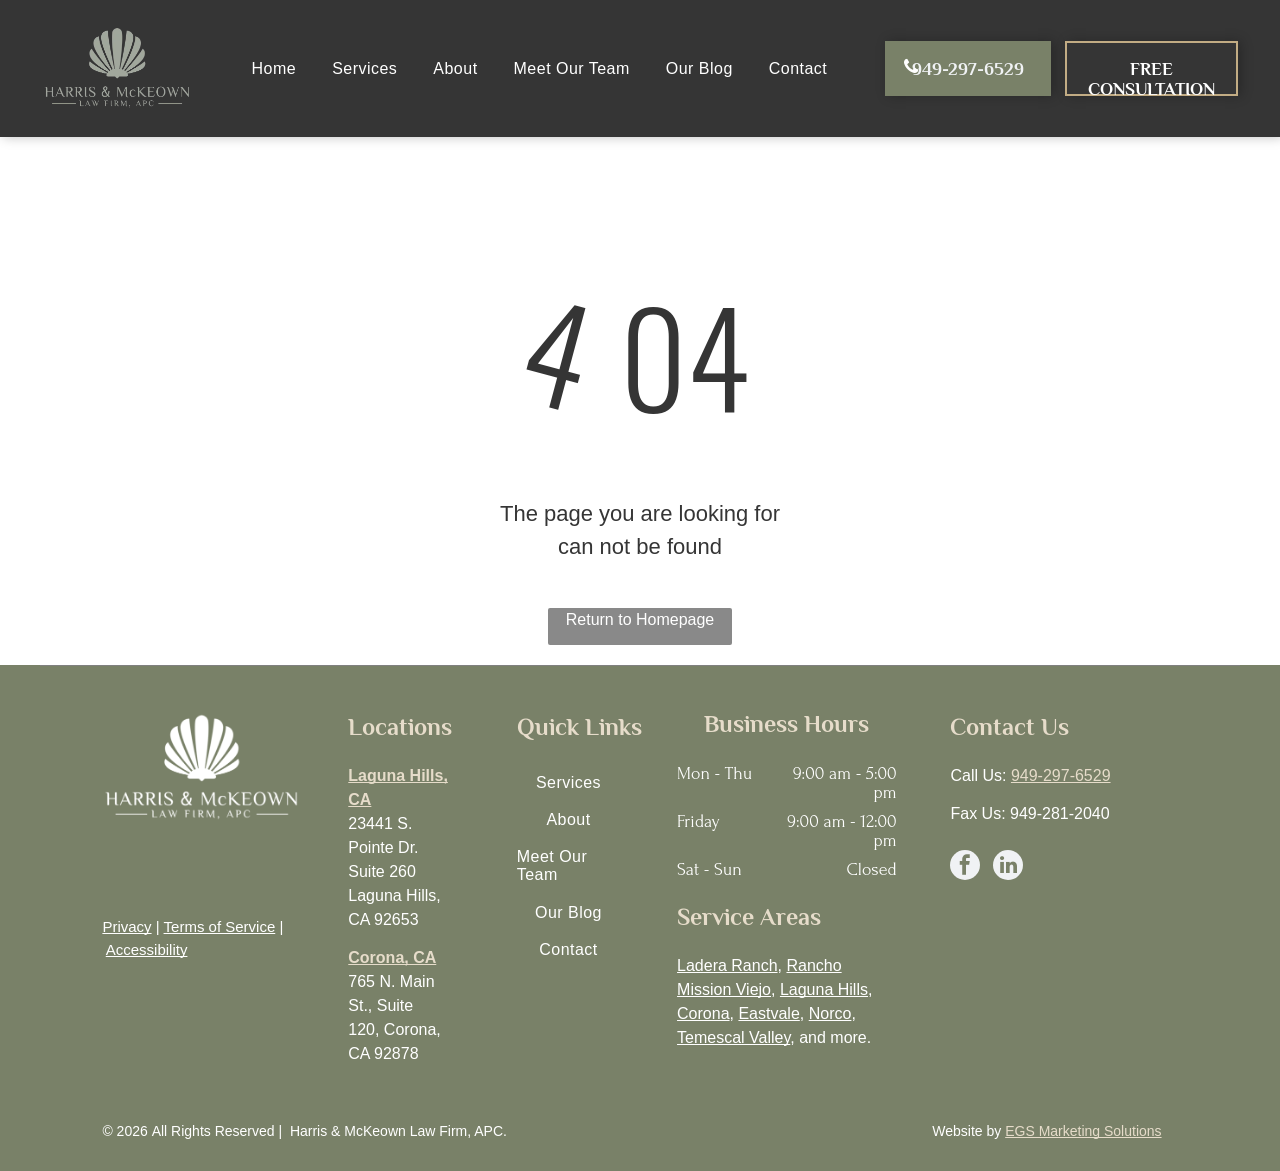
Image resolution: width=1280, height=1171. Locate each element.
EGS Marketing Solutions (1083, 1131)
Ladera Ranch (727, 965)
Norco (830, 1013)
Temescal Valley (733, 1037)
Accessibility (147, 949)
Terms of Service (220, 926)
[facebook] (965, 867)
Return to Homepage (640, 619)
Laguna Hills (824, 989)
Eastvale (768, 1013)
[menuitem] (274, 68)
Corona (703, 1013)
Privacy (126, 926)
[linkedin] (1008, 867)
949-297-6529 (1061, 775)
